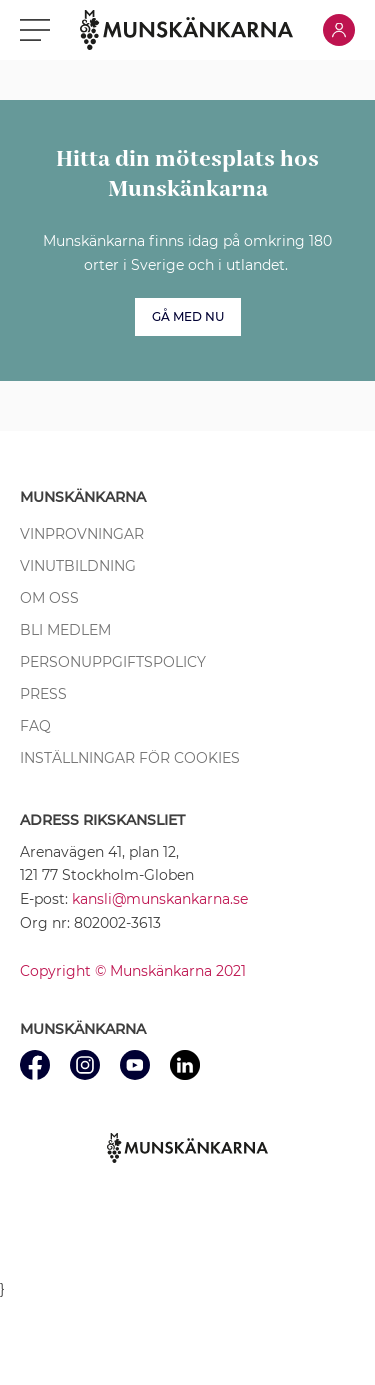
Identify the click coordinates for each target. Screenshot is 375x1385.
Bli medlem (65, 630)
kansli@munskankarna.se (160, 899)
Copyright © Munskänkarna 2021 (133, 971)
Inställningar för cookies (130, 758)
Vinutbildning (78, 566)
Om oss (49, 598)
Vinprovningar (82, 534)
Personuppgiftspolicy (113, 662)
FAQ (35, 726)
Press (43, 694)
